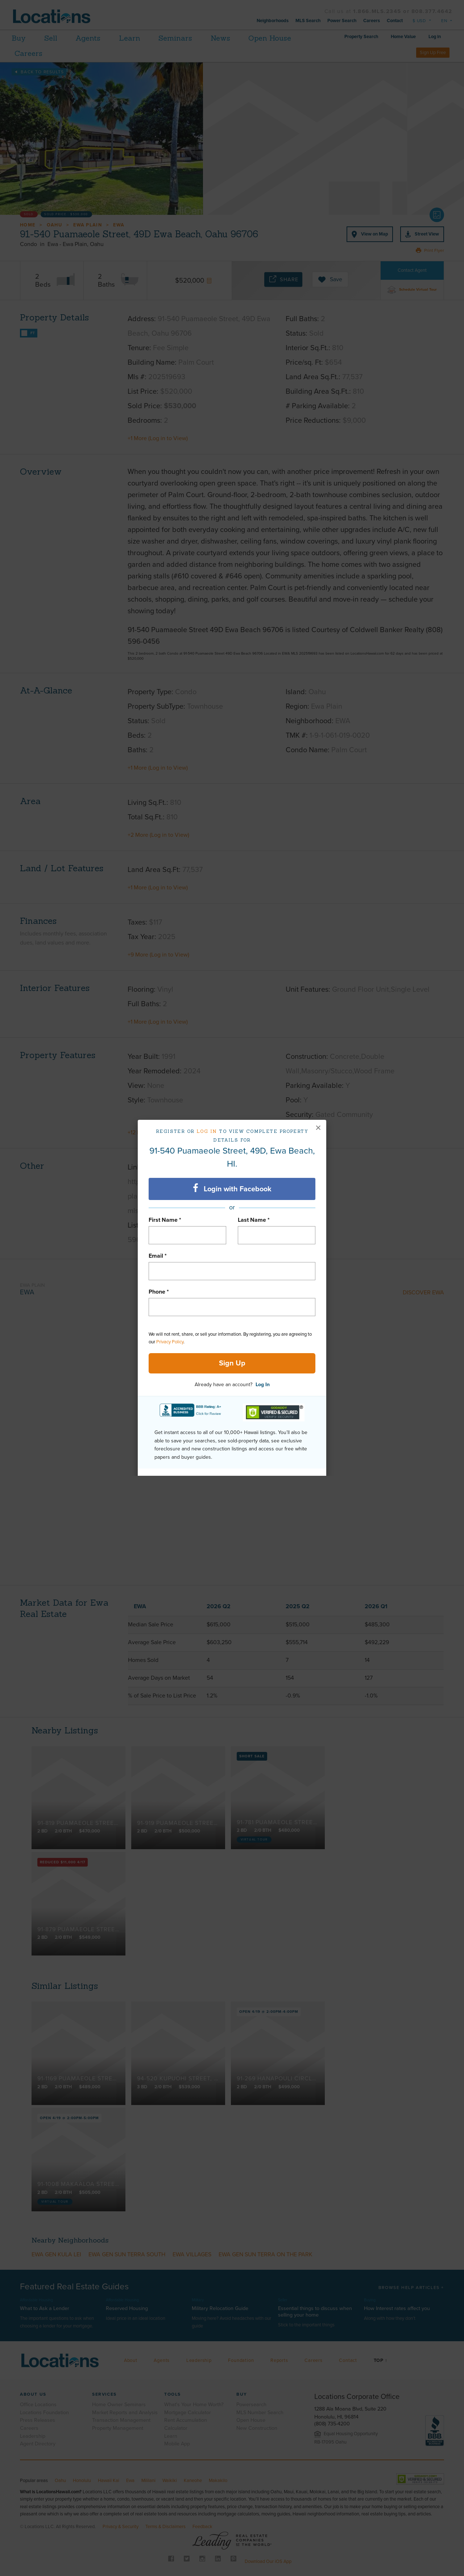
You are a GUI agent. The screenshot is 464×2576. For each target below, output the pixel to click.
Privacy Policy (169, 1342)
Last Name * (254, 1220)
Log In (263, 1384)
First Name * (165, 1220)
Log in (206, 1131)
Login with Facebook (232, 1188)
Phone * (159, 1291)
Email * (158, 1256)
